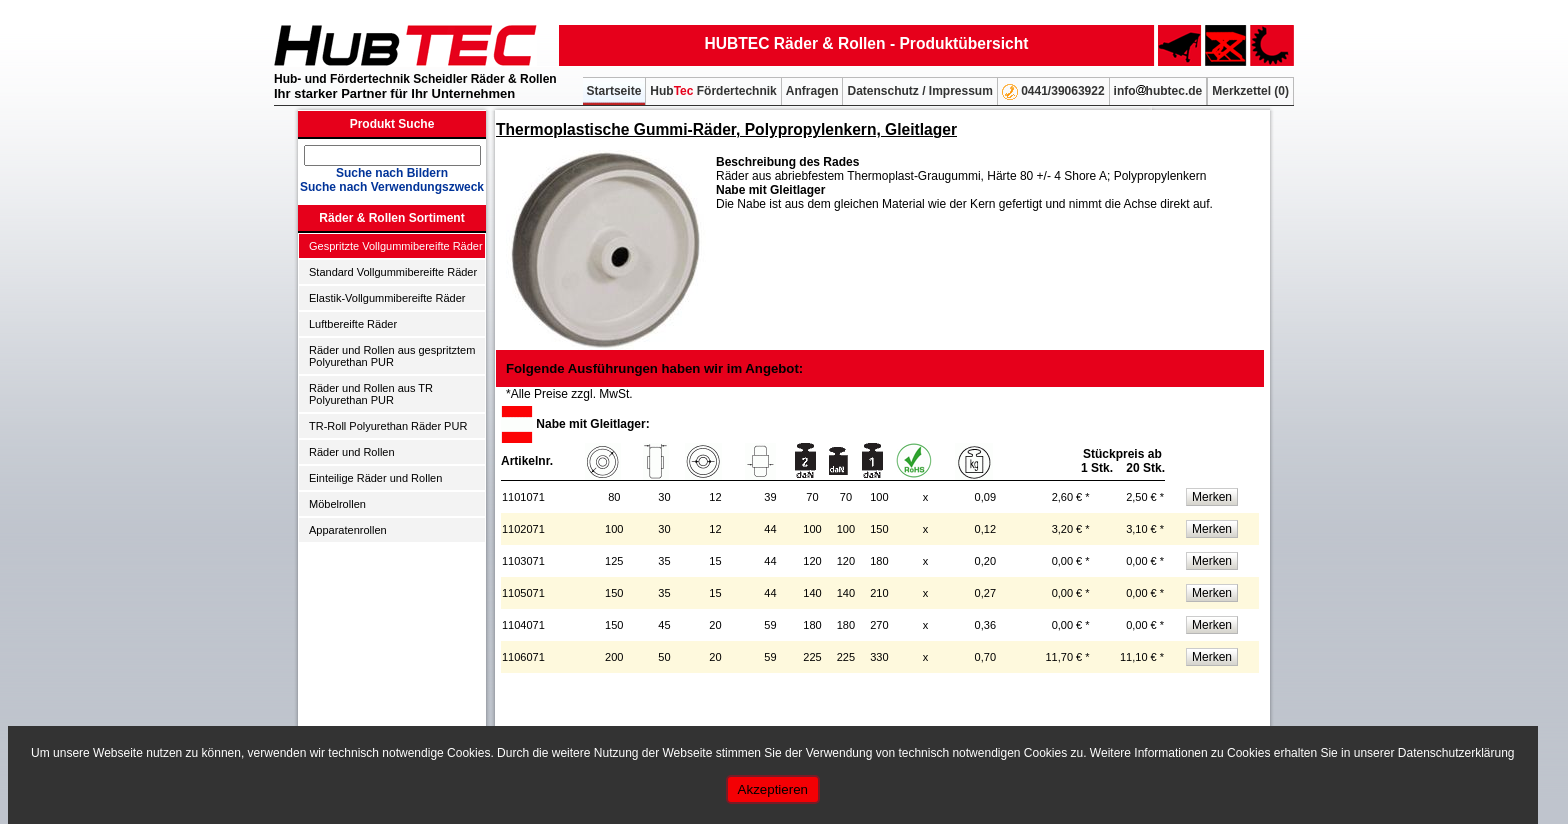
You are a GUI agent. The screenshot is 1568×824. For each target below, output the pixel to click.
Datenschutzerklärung (1456, 753)
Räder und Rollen (352, 452)
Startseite (614, 91)
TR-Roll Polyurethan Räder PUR (388, 426)
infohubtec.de (1158, 91)
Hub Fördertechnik (713, 91)
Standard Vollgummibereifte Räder (393, 272)
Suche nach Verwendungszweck (392, 187)
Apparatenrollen (348, 530)
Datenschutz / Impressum (919, 91)
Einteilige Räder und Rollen (375, 478)
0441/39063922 (1053, 92)
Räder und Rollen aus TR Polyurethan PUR (371, 394)
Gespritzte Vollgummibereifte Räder (396, 246)
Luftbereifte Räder (353, 324)
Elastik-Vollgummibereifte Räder (387, 298)
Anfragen (812, 91)
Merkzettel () (1250, 91)
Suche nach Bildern (392, 173)
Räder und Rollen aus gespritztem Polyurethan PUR (392, 356)
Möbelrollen (337, 504)
